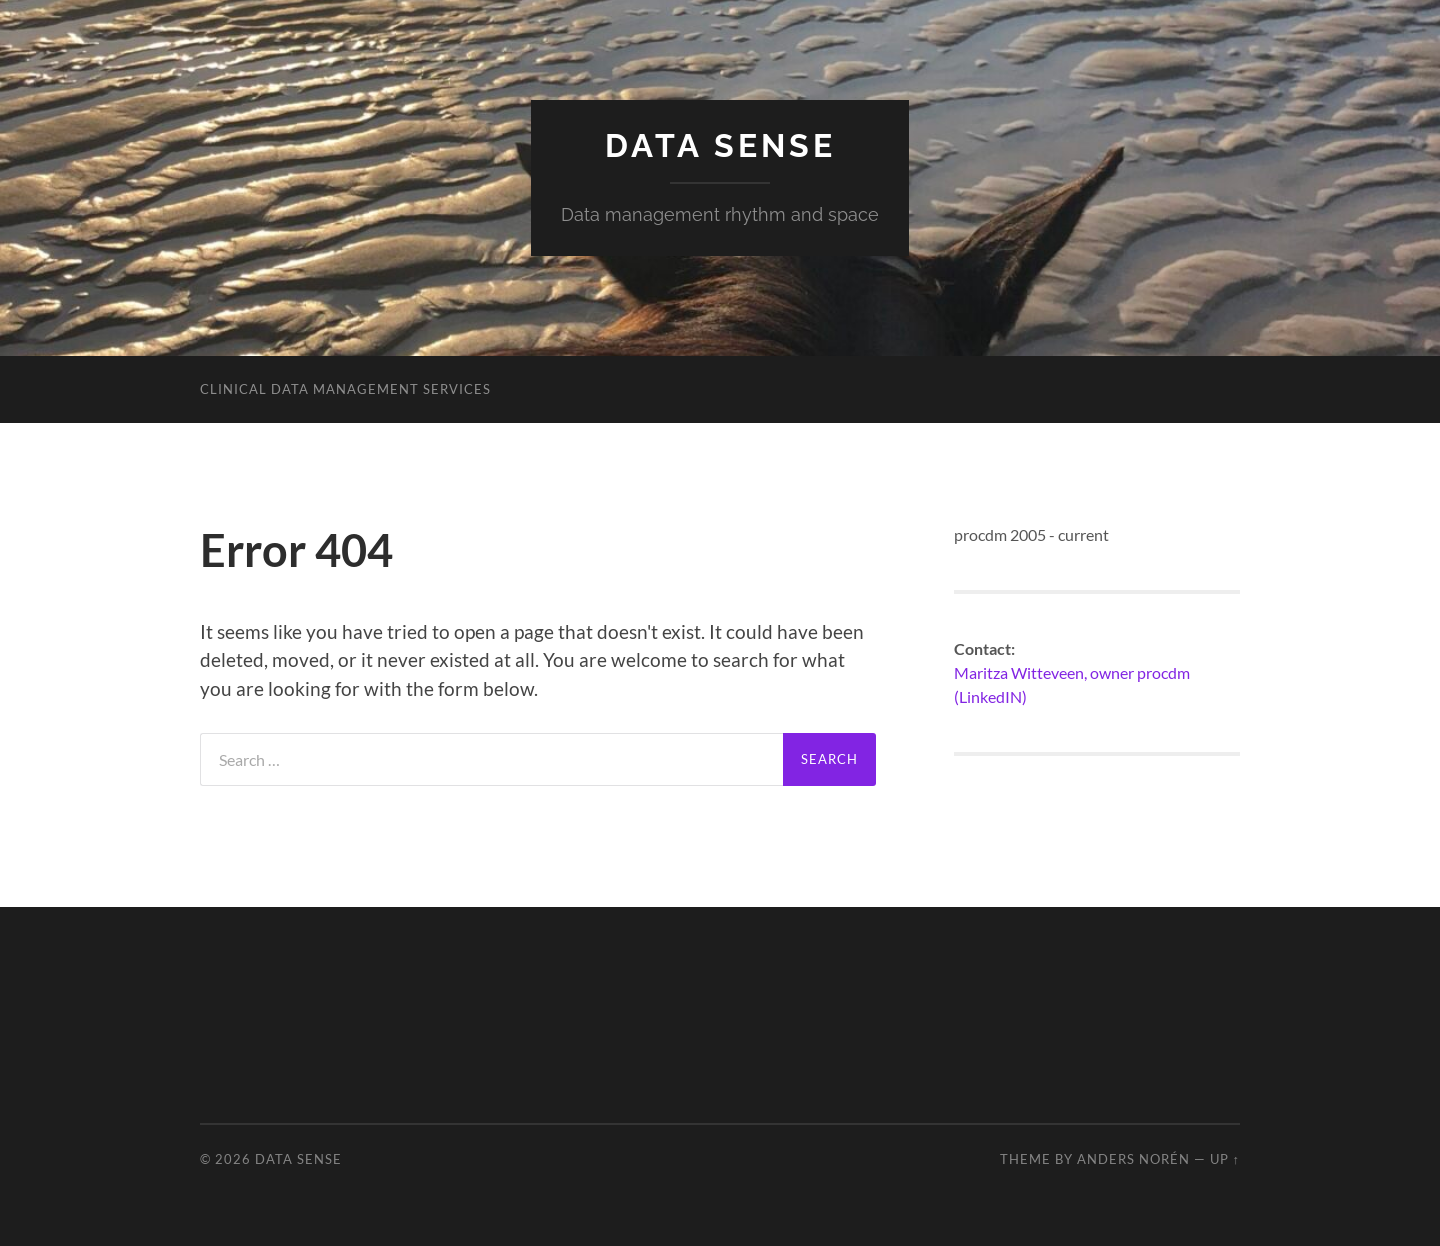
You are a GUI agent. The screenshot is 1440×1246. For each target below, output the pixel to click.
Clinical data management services (345, 389)
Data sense (720, 145)
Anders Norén (1133, 1159)
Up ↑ (1225, 1159)
